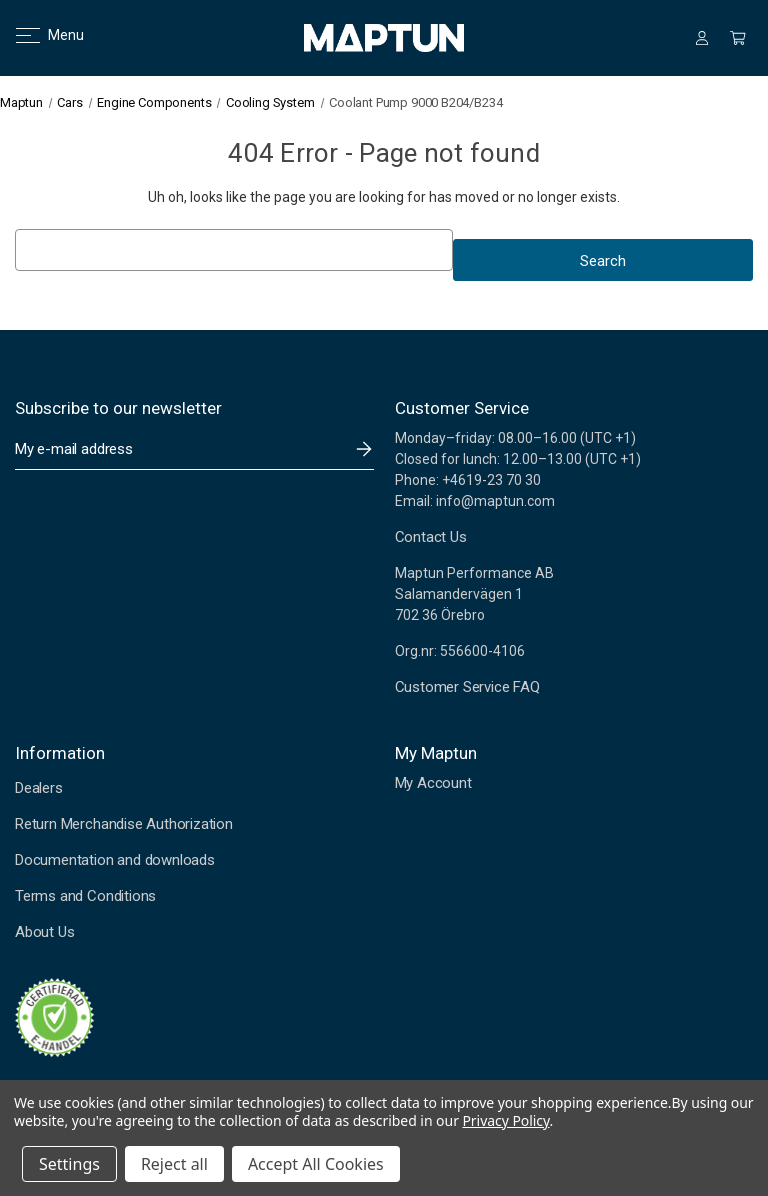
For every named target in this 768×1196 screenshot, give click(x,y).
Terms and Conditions (85, 896)
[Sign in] (702, 38)
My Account (433, 783)
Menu (37, 35)
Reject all (174, 1164)
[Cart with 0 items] (738, 38)
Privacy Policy (505, 1120)
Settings (69, 1164)
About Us (44, 932)
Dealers (39, 788)
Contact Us (431, 537)
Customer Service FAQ (467, 687)
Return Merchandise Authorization (124, 824)
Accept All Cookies (316, 1164)
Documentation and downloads (115, 860)
